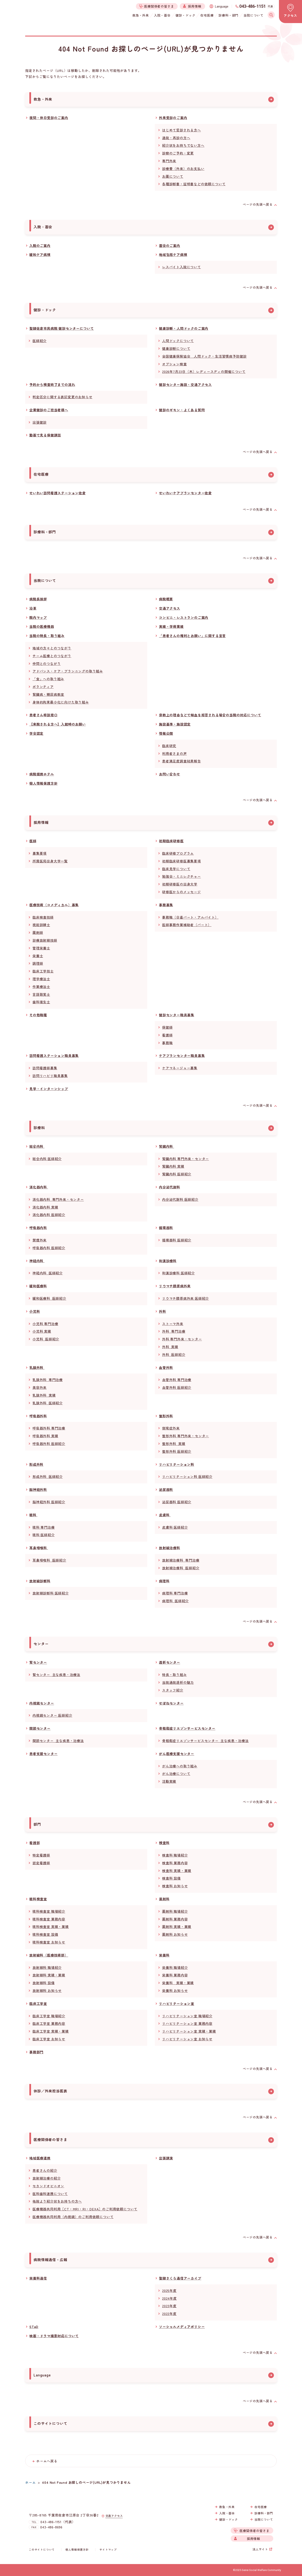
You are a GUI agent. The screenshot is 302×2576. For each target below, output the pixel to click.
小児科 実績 (42, 1331)
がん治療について (176, 1773)
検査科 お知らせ (175, 1885)
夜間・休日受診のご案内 (48, 117)
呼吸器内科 (38, 1227)
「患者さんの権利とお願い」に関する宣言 (192, 635)
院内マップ (38, 617)
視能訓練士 (41, 924)
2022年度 (169, 2313)
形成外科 (36, 1464)
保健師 (167, 1027)
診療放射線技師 (45, 940)
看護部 (34, 1842)
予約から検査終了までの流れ (52, 384)
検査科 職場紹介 (175, 1854)
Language (42, 2374)
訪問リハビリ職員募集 (50, 1075)
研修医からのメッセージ (181, 891)
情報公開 (166, 733)
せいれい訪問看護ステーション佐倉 (57, 492)
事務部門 (36, 2051)
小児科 (34, 1311)
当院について (45, 580)
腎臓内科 (166, 1146)
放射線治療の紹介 (47, 2177)
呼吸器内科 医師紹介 (49, 1247)
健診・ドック (45, 309)
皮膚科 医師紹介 (175, 1527)
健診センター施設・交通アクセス (185, 384)
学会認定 (36, 733)
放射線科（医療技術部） (48, 1954)
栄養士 (38, 955)
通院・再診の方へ (176, 137)
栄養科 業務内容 (175, 1974)
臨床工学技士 (43, 971)
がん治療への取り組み (179, 1765)
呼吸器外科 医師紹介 (49, 1443)
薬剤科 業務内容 (175, 1918)
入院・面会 (43, 226)
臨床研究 (169, 745)
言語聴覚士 (41, 994)
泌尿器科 (166, 1489)
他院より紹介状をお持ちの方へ (57, 2200)
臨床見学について (176, 868)
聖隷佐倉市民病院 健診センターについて (61, 328)
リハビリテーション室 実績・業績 (189, 2031)
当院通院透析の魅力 (178, 1682)
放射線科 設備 (44, 1982)
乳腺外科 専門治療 (48, 1379)
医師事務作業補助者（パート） (186, 924)
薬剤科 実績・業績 (176, 1926)
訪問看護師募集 (45, 1067)
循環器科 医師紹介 (176, 1240)
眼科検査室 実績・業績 (51, 1926)
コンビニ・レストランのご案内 (183, 617)
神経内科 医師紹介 (48, 1272)
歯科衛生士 (41, 1001)
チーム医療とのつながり (52, 655)
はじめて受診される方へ (181, 129)
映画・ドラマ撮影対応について (54, 2335)
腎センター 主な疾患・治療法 (56, 1674)
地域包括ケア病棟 (173, 254)
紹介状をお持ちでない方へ (183, 145)
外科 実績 (170, 1346)
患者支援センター (43, 1753)
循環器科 (166, 1227)
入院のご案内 (40, 245)
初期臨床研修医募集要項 (181, 860)
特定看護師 (41, 1854)
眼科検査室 (38, 1898)
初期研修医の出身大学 (179, 884)
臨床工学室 (38, 2003)
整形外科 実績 (173, 1443)
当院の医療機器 (41, 626)
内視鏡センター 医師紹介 (52, 1715)
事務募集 (166, 904)
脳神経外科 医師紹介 (49, 1501)
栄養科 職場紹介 (175, 1967)
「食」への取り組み (48, 678)
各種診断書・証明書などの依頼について (193, 183)
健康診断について (176, 348)
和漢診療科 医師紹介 (178, 1272)
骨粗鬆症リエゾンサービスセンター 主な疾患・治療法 (205, 1740)
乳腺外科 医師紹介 (48, 1402)
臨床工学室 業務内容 (49, 2023)
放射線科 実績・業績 (49, 1974)
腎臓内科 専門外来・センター (185, 1158)
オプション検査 (174, 363)
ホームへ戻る (46, 2460)
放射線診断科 (40, 1580)
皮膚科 (165, 1514)
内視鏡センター (41, 1702)
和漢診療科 (168, 1260)
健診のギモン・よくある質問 (182, 409)
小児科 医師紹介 (46, 1338)
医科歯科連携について (50, 2193)
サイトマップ (107, 2549)
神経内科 (36, 1260)
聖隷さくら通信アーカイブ (180, 2277)
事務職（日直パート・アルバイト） (190, 916)
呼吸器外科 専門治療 (49, 1428)
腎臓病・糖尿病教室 (48, 694)
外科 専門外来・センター (182, 1338)
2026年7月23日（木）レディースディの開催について (204, 371)
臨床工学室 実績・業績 (51, 2031)
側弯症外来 (171, 1428)
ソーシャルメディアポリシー (182, 2326)
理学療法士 (41, 978)
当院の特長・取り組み (47, 635)
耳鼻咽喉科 (38, 1547)
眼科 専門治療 (44, 1527)
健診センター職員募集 (176, 1014)
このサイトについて (50, 2423)
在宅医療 (41, 474)
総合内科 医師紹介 (47, 1158)
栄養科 (164, 1954)
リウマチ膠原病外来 (175, 1285)
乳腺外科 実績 (44, 1394)
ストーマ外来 (172, 1323)
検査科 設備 (171, 1878)
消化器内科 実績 (45, 1206)
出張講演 (166, 2157)
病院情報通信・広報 (50, 2259)
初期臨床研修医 (171, 840)
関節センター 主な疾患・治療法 (58, 1740)
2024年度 (169, 2298)
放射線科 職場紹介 (47, 1967)
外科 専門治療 (173, 1331)
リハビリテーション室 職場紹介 (187, 2015)
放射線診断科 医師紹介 (51, 1593)
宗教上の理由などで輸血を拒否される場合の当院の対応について (210, 714)
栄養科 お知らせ (175, 1990)
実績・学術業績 (171, 626)
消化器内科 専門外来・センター (58, 1199)
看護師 (167, 1034)
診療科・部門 (45, 531)
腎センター (38, 1662)
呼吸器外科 (38, 1415)
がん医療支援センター (176, 1753)
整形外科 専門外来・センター (185, 1435)
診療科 (39, 1127)
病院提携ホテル (41, 773)
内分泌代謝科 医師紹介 (180, 1199)
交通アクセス (169, 608)
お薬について (172, 176)
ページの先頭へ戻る (257, 204)
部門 (37, 1824)
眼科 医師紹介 (44, 1534)
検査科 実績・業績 (176, 1870)
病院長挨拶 (38, 598)
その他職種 (38, 1014)
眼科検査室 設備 (45, 1934)
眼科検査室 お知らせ (49, 1941)
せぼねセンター (171, 1702)
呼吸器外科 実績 (45, 1435)
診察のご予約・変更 (178, 153)
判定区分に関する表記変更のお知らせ (62, 396)
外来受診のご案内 (173, 117)
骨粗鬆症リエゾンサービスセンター (187, 1728)
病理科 (164, 1580)
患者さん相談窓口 (43, 714)
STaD (33, 2326)
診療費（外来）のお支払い (183, 168)
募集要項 (40, 853)
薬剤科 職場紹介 (175, 1911)
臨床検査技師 (43, 916)
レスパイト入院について (181, 266)
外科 (162, 1311)
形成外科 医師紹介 (48, 1476)
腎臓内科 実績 (173, 1166)
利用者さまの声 (174, 753)
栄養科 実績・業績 (178, 1982)
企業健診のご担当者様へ (48, 409)
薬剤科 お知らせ (175, 1934)
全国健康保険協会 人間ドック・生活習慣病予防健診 (204, 356)
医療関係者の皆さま (50, 2139)
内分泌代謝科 (169, 1186)
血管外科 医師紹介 (176, 1387)
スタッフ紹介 (172, 1689)
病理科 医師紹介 (175, 1600)
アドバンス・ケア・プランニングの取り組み (68, 671)
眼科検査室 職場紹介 (49, 1911)
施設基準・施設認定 (175, 724)
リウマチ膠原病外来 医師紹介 (185, 1298)
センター (41, 1643)
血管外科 (166, 1367)
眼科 (33, 1514)
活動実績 (169, 1781)
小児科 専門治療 (45, 1323)
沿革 (32, 608)
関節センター (40, 1728)
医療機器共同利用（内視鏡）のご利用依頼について (73, 2216)
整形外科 (166, 1415)
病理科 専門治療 (175, 1593)
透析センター (169, 1662)
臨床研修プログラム (178, 853)
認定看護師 (41, 1862)
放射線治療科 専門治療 (180, 1559)
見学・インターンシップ (48, 1088)
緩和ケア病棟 (40, 254)
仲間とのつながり (47, 663)
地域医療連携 (40, 2157)
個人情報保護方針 (43, 783)
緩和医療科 (38, 1285)
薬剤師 (38, 932)
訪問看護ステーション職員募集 (54, 1055)
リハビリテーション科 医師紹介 (187, 1476)
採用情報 (41, 822)
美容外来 (40, 1387)
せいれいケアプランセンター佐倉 (185, 492)
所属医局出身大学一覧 (50, 860)
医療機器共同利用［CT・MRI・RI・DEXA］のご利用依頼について (85, 2208)
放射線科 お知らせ (47, 1990)
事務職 (167, 1042)
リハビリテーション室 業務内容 (187, 2023)
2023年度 (169, 2305)
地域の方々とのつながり (52, 647)
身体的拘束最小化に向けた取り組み (61, 701)
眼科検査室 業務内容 (49, 1918)
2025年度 (169, 2290)
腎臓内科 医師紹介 (176, 1173)
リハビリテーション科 (176, 1464)
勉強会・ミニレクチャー (181, 876)
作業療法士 (41, 986)
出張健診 (40, 422)
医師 (32, 840)
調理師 (38, 963)
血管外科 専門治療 (176, 1379)
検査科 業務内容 (175, 1862)
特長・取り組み (174, 1674)
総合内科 (36, 1146)
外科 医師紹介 (173, 1354)
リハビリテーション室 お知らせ (187, 2038)
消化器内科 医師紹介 (49, 1214)
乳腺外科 (36, 1367)
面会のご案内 (169, 245)
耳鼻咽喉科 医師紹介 (49, 1559)
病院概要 (166, 598)
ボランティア (43, 686)
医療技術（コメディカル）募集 (54, 904)
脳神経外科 (38, 1489)
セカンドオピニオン (48, 2185)
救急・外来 (43, 99)
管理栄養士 (41, 947)
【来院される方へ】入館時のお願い (57, 724)
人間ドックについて (178, 340)
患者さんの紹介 (45, 2170)
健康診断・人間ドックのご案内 (183, 328)
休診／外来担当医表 (50, 2090)
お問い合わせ (169, 773)
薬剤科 (164, 1898)
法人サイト (260, 2549)
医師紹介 (40, 340)
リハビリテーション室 (176, 2003)
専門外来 (169, 160)
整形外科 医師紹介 (176, 1451)
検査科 (164, 1842)
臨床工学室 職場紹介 (49, 2015)
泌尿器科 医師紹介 (176, 1501)
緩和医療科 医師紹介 (49, 1298)
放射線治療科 (169, 1547)
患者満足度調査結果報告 (181, 760)
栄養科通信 (38, 2277)
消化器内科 (38, 1186)
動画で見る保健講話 (45, 435)
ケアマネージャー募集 (179, 1067)
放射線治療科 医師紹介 (180, 1567)
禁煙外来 (40, 1240)
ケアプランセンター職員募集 (182, 1055)
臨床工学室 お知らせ (49, 2038)
